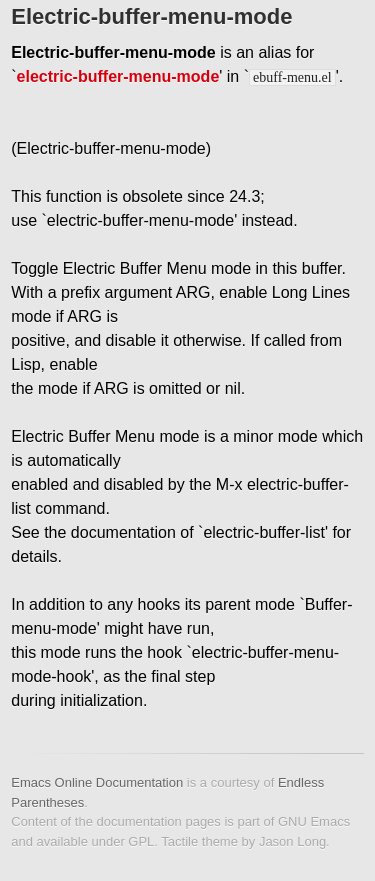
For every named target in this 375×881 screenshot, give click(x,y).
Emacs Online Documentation (97, 782)
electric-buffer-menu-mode (118, 76)
